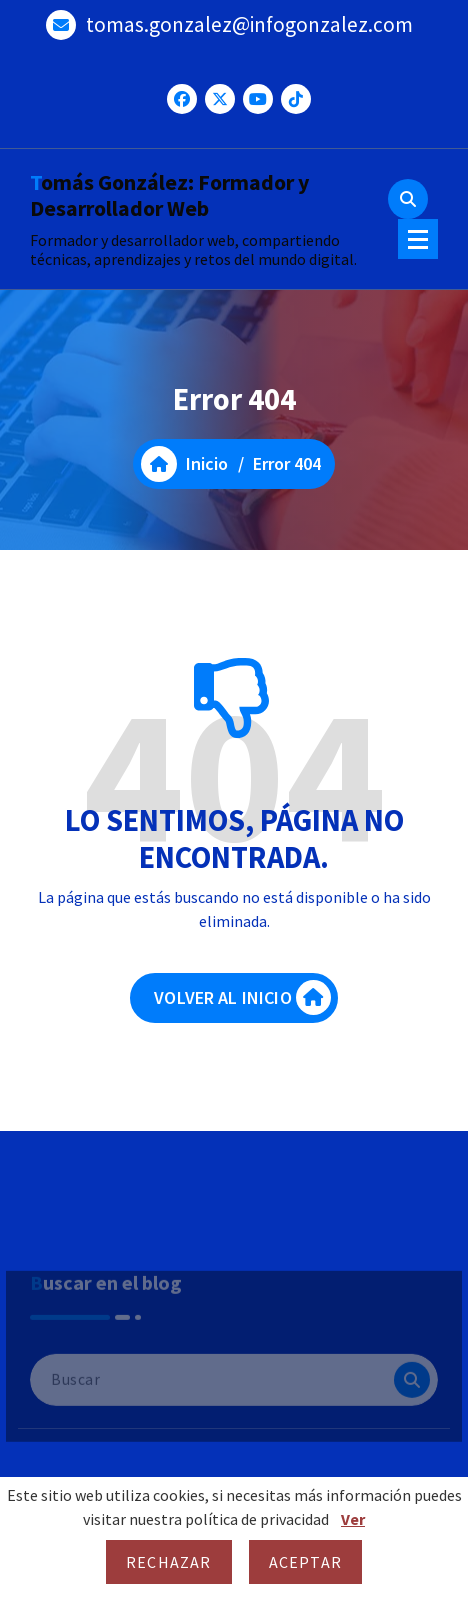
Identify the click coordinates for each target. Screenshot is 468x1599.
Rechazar (169, 1562)
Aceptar (305, 1562)
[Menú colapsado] (418, 239)
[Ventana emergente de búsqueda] (408, 199)
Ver (353, 1519)
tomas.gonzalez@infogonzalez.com (249, 21)
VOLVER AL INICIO (242, 1005)
